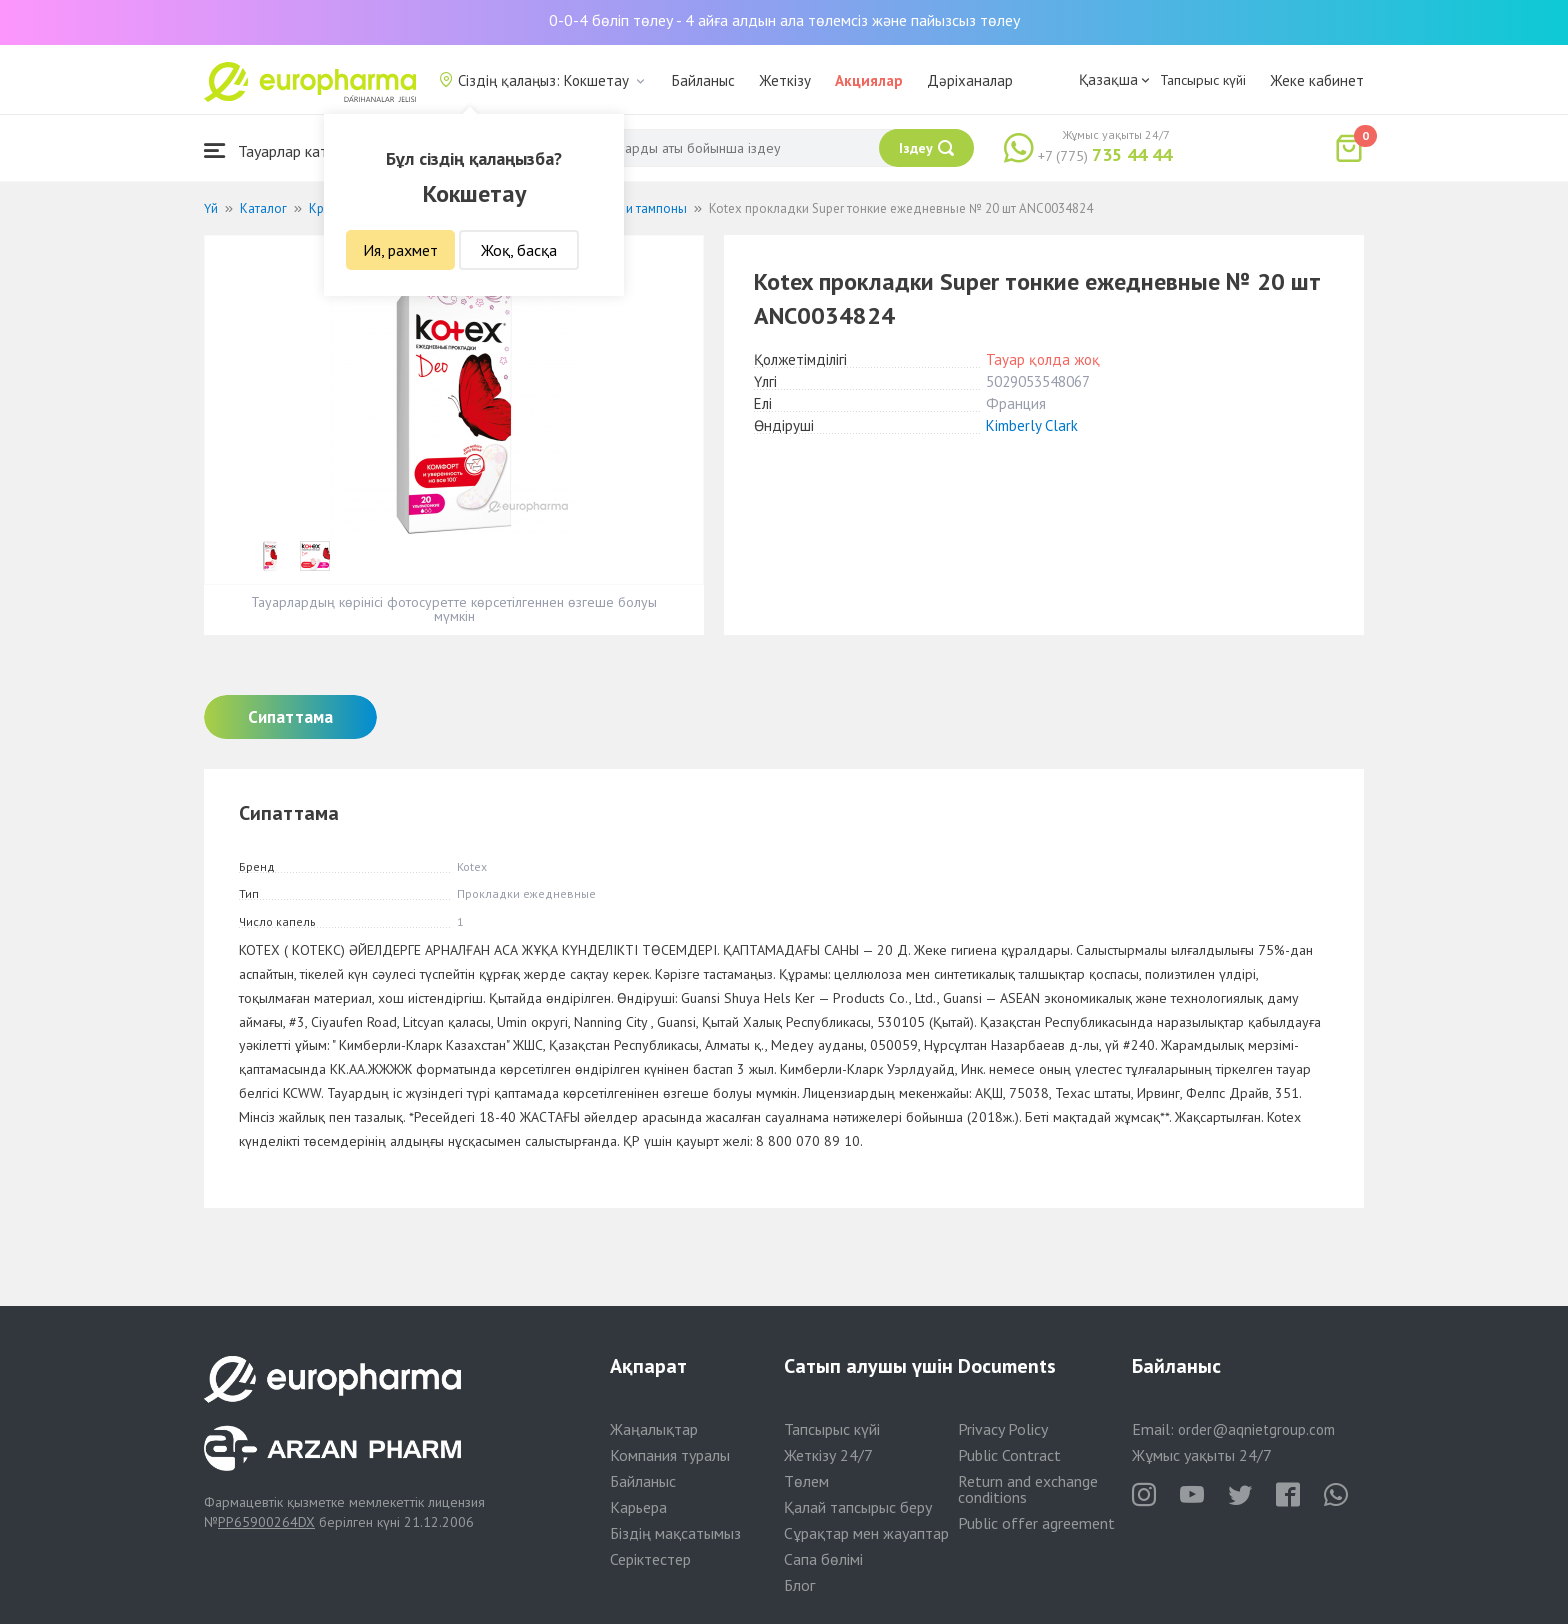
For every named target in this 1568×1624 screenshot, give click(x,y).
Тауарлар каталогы (286, 150)
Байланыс (703, 80)
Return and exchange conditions (1028, 1489)
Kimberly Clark (1032, 425)
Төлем (806, 1481)
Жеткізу (785, 80)
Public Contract (1009, 1455)
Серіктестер (650, 1559)
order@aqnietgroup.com (1256, 1429)
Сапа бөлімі (823, 1559)
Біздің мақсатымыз (675, 1533)
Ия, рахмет (400, 250)
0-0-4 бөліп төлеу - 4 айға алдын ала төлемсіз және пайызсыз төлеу (784, 20)
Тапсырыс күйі (1203, 80)
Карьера (638, 1507)
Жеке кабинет (1317, 80)
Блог (799, 1585)
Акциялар (869, 80)
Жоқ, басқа (519, 250)
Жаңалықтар (654, 1429)
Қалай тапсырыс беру (858, 1507)
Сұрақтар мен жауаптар (866, 1533)
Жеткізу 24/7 (828, 1455)
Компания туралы (670, 1455)
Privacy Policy (1003, 1429)
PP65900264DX (266, 1522)
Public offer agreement (1036, 1523)
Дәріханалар (970, 80)
